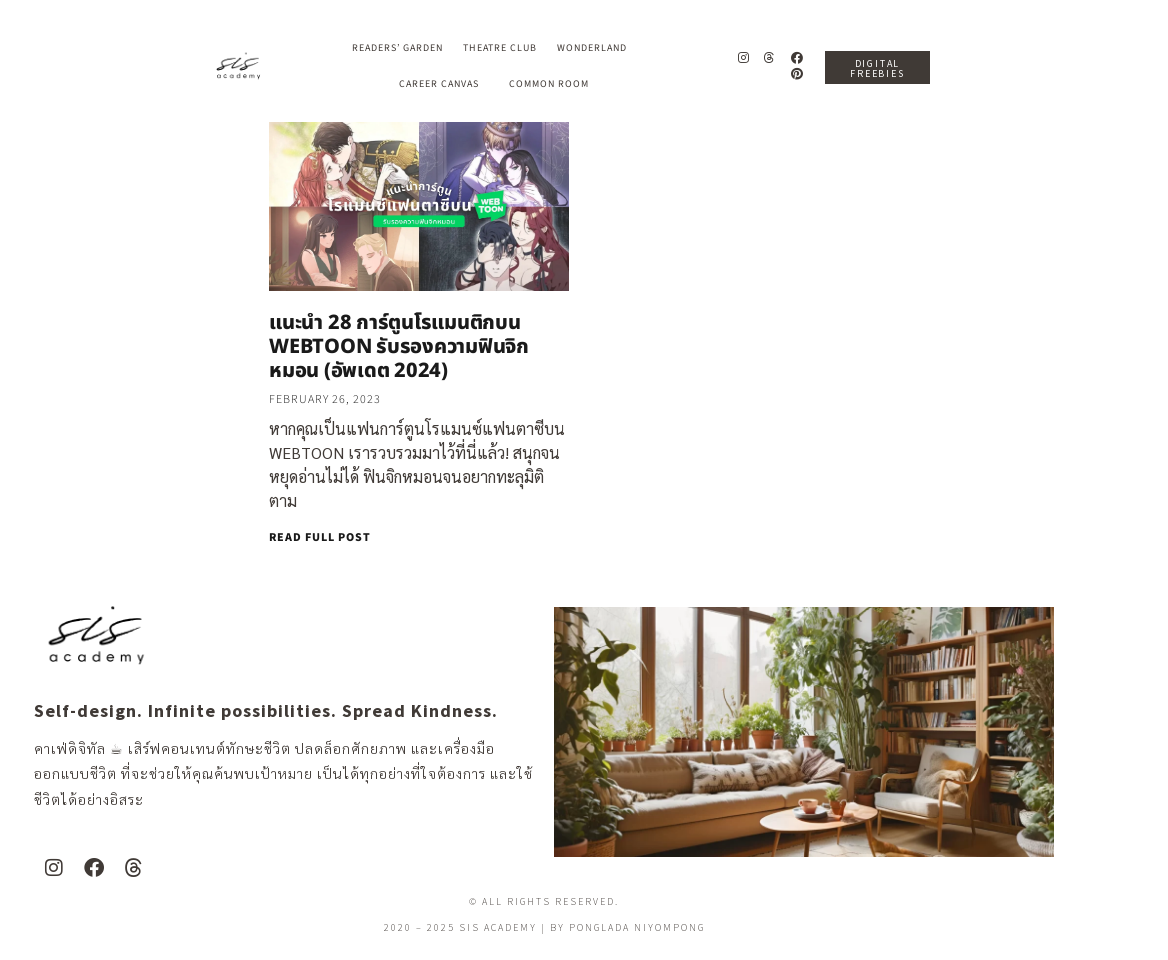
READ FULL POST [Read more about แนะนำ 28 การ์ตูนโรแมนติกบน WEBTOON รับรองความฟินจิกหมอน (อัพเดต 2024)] (320, 537)
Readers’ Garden (397, 48)
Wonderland (597, 48)
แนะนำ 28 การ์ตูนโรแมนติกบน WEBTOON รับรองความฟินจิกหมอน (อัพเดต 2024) (399, 347)
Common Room (549, 84)
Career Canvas (444, 84)
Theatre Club (500, 48)
